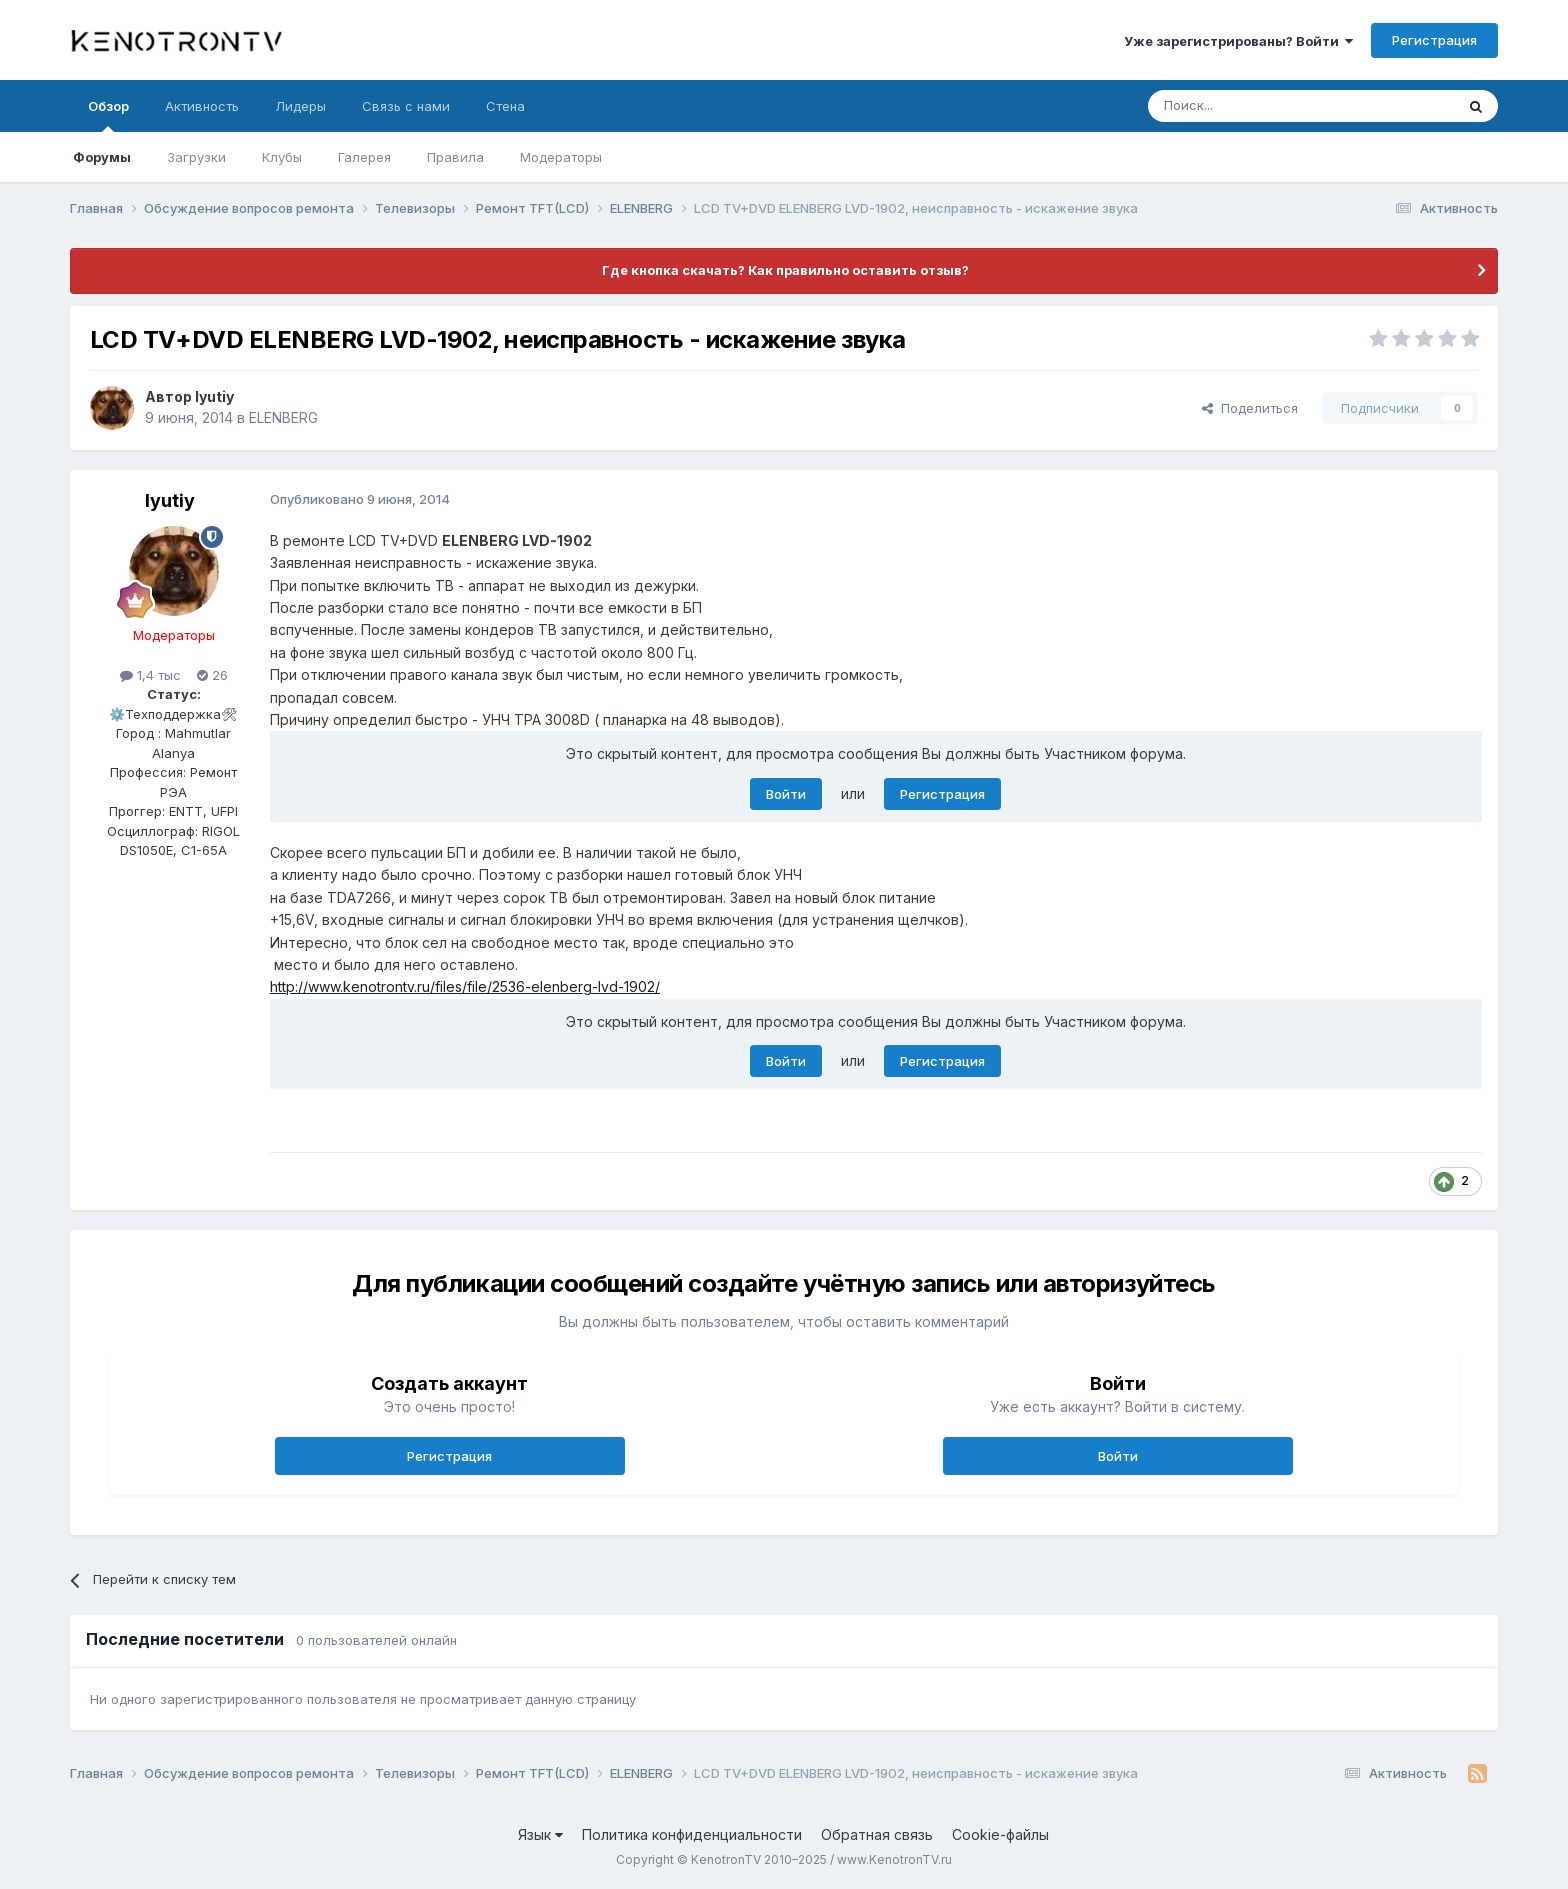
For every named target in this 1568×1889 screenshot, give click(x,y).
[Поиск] (1255, 106)
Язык (540, 1834)
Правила (455, 157)
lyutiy (214, 396)
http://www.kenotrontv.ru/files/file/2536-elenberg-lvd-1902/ (465, 986)
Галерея (364, 157)
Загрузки (196, 157)
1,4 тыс (150, 675)
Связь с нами (406, 106)
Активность (202, 106)
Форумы (102, 157)
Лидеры (300, 106)
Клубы (282, 157)
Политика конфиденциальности (692, 1834)
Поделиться (1250, 408)
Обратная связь (877, 1834)
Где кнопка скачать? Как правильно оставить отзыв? (784, 270)
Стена (505, 106)
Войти (786, 794)
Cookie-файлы (1000, 1834)
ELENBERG (283, 417)
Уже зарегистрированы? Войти (1238, 41)
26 (212, 675)
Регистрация (1434, 40)
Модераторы (561, 157)
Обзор (108, 115)
